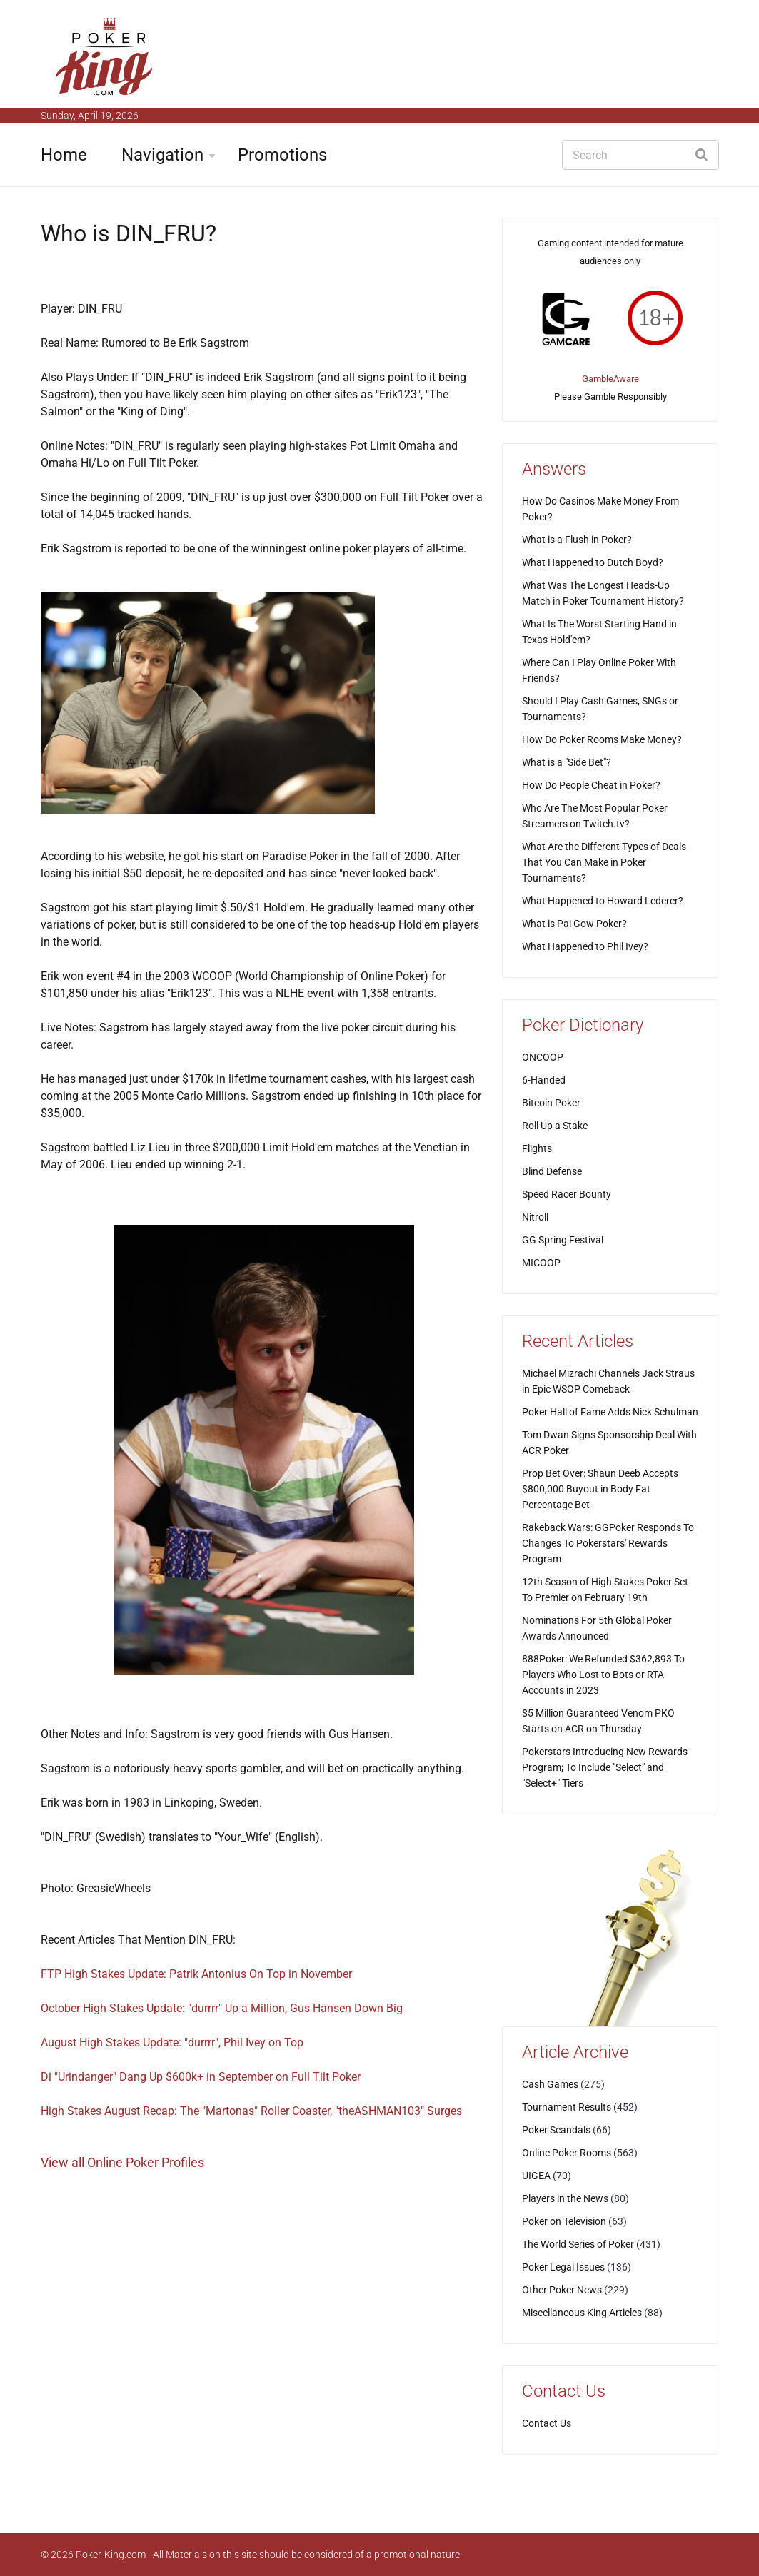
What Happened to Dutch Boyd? (592, 562)
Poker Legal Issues (563, 2267)
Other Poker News (562, 2289)
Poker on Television (564, 2221)
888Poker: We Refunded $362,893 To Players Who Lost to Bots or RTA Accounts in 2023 (603, 1674)
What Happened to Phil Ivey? (585, 946)
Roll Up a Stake (555, 1125)
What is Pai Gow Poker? (574, 923)
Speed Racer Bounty (566, 1194)
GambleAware (610, 378)
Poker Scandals (556, 2130)
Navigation (162, 155)
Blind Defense (552, 1171)
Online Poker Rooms (566, 2152)
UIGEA (536, 2175)
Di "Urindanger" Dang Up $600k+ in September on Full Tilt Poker (201, 2076)
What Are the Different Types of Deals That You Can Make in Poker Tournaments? (604, 862)
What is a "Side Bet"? (566, 762)
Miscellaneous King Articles (582, 2312)
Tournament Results (566, 2107)
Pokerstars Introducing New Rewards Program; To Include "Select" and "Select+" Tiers (605, 1767)
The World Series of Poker (578, 2244)
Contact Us (546, 2423)
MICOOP (541, 1262)
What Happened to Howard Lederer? (602, 900)
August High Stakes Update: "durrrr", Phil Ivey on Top (172, 2042)
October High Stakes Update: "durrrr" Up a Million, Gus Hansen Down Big (222, 2008)
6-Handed (544, 1080)
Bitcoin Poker (551, 1102)
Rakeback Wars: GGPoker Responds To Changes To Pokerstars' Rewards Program (608, 1543)
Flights (537, 1148)
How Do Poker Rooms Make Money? (602, 739)
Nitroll (535, 1217)
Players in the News (565, 2198)
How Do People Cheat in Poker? (591, 785)
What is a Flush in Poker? (577, 539)
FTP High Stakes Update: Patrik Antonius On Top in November (196, 1974)
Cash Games (550, 2084)
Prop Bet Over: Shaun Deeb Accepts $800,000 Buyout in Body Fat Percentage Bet (600, 1489)
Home (64, 155)
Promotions (282, 155)
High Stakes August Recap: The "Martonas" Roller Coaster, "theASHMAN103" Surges (251, 2111)
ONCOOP (542, 1057)
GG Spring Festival (562, 1240)
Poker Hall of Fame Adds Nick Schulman (610, 1412)
